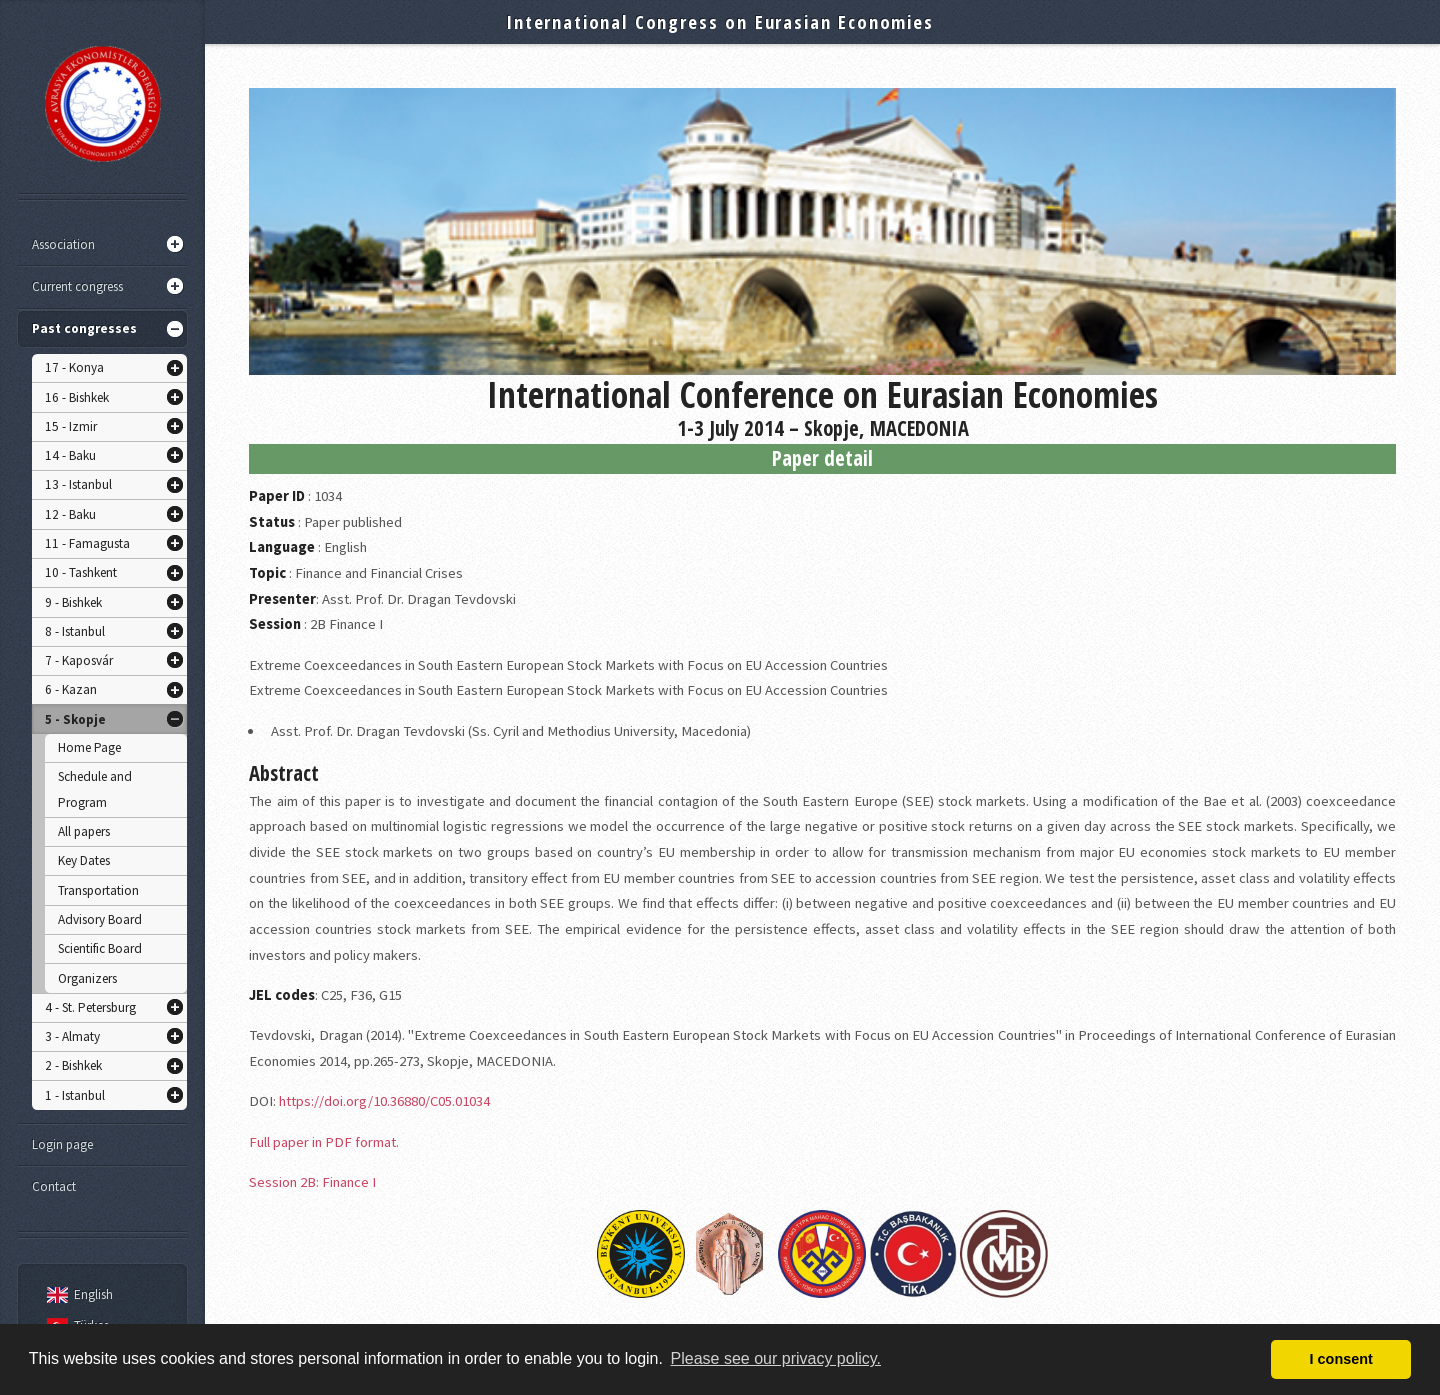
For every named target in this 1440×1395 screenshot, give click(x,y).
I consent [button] (1341, 1359)
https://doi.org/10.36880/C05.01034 (384, 1101)
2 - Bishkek (73, 1065)
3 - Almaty (72, 1036)
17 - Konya (74, 367)
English (77, 1294)
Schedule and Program (95, 789)
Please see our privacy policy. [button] (776, 1358)
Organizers (87, 978)
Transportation (98, 890)
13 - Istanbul (78, 484)
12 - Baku (70, 514)
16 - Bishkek (77, 397)
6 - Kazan (71, 689)
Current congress (77, 286)
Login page (62, 1144)
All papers (84, 831)
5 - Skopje (75, 719)
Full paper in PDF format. (324, 1142)
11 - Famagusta (87, 543)
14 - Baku (70, 455)
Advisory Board (100, 919)
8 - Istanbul (75, 631)
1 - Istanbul (75, 1095)
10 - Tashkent (81, 572)
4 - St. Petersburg (90, 1007)
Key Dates (84, 860)
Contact (54, 1186)
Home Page (89, 747)
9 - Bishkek (73, 602)
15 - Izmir (71, 426)
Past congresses (84, 328)
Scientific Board (100, 948)
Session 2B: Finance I (312, 1182)
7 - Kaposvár (79, 660)
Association (63, 244)
